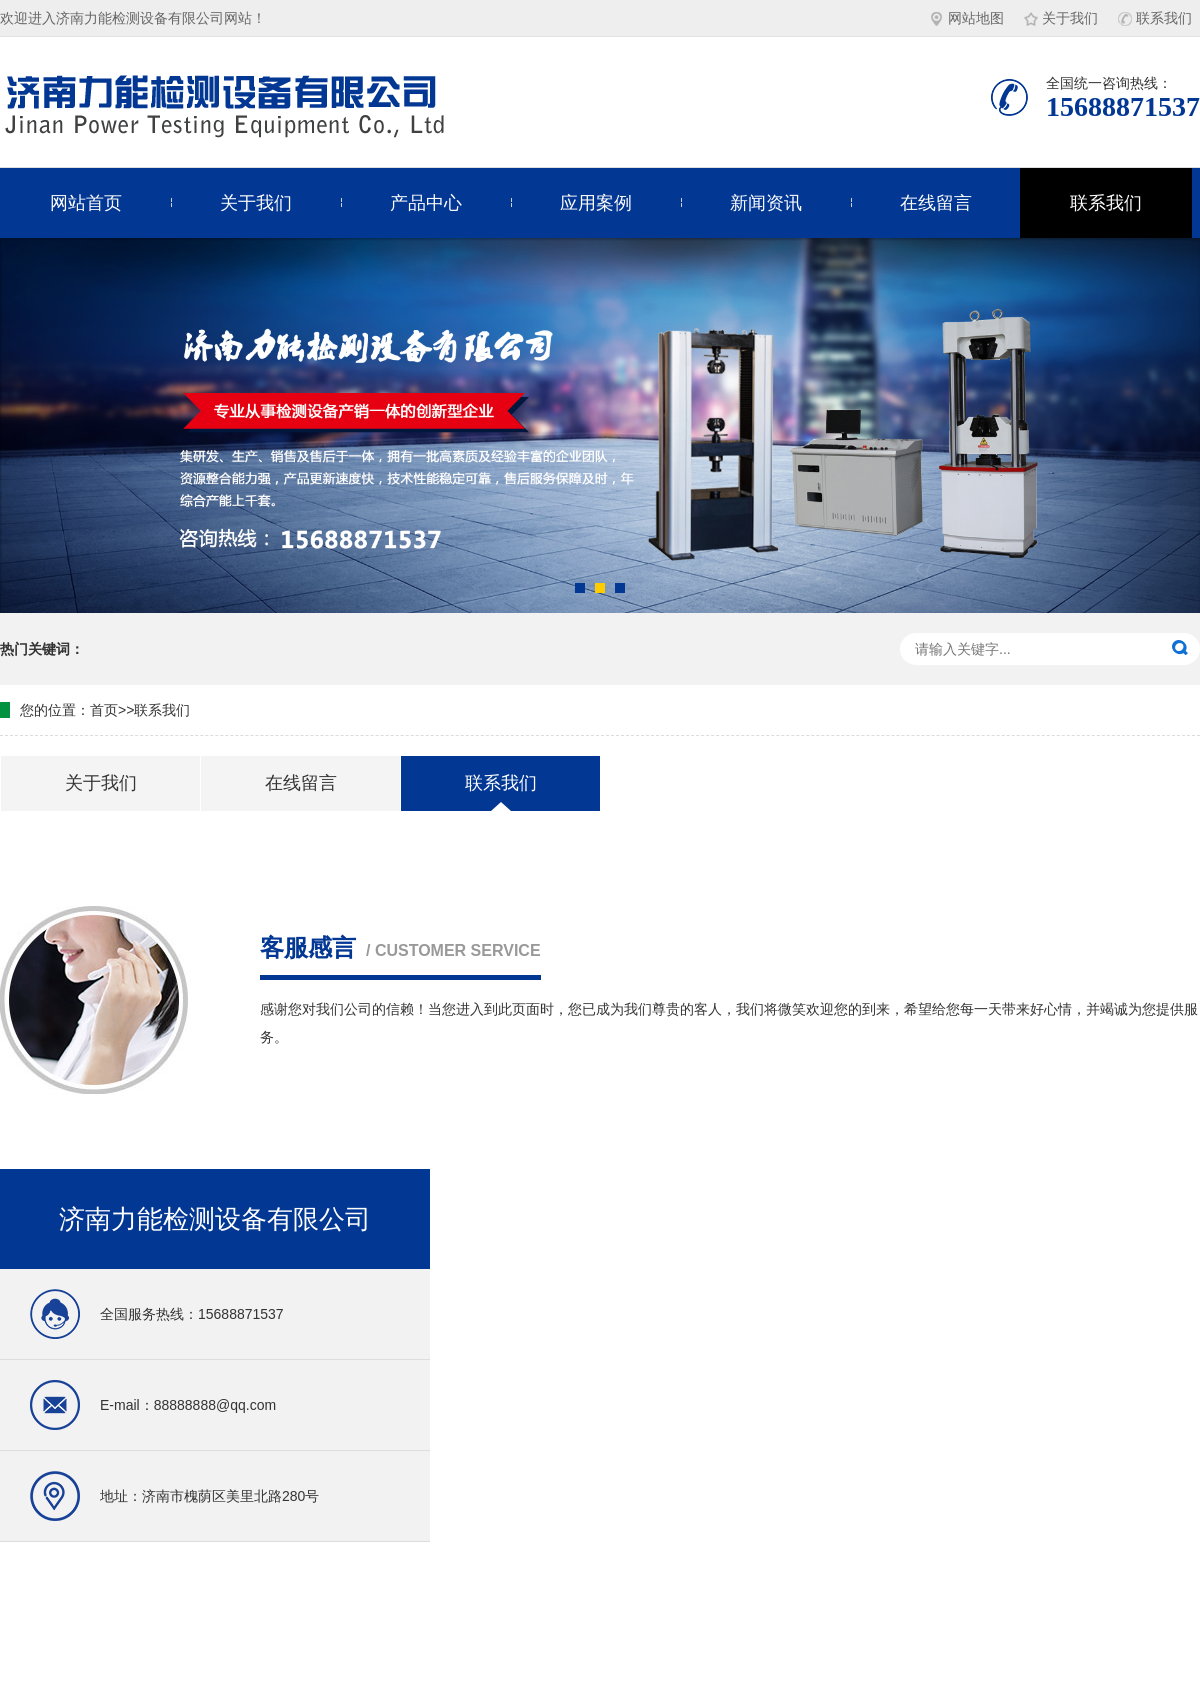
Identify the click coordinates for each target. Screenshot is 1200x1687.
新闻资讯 (766, 203)
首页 (104, 710)
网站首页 (86, 203)
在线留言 (936, 203)
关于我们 (1061, 18)
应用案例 (596, 203)
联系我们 (1155, 18)
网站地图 (967, 18)
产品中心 (426, 203)
